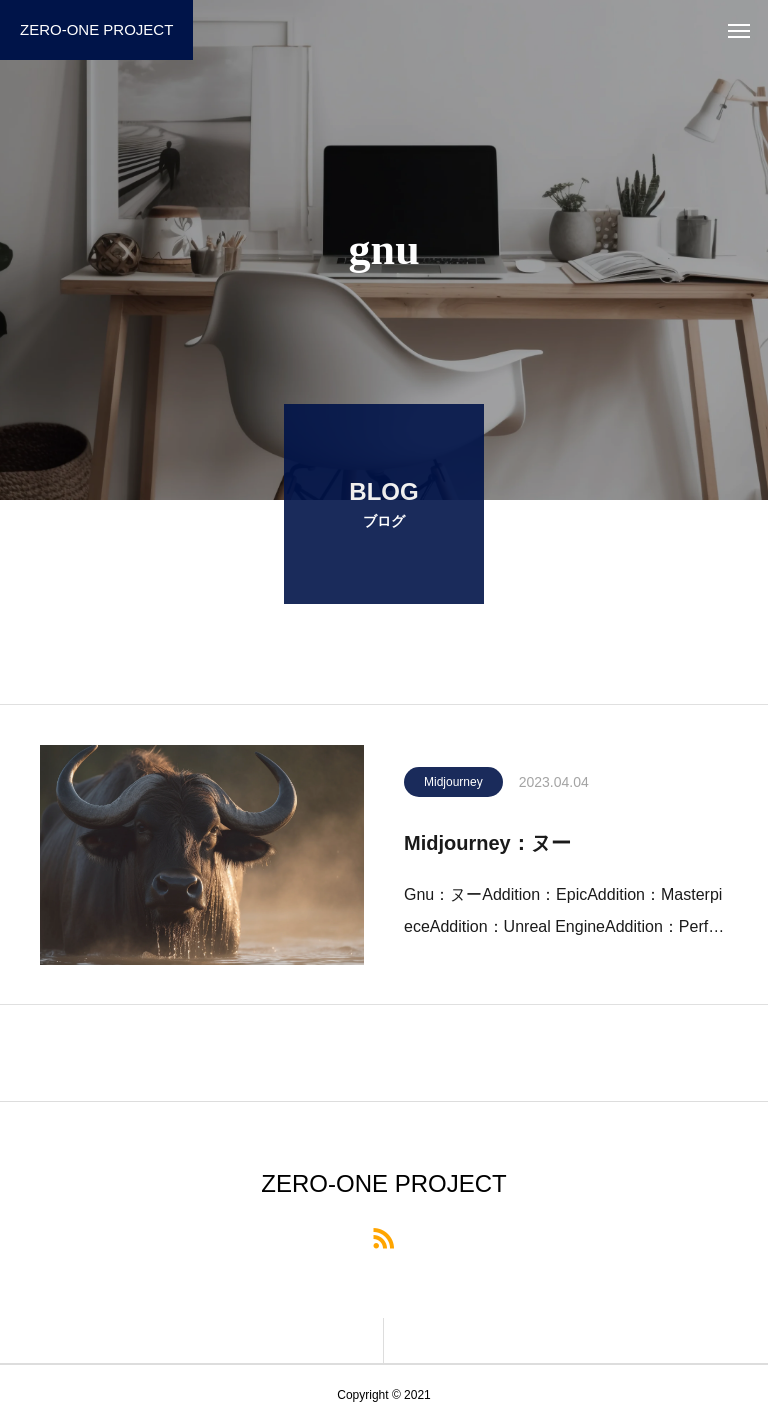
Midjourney (453, 785)
